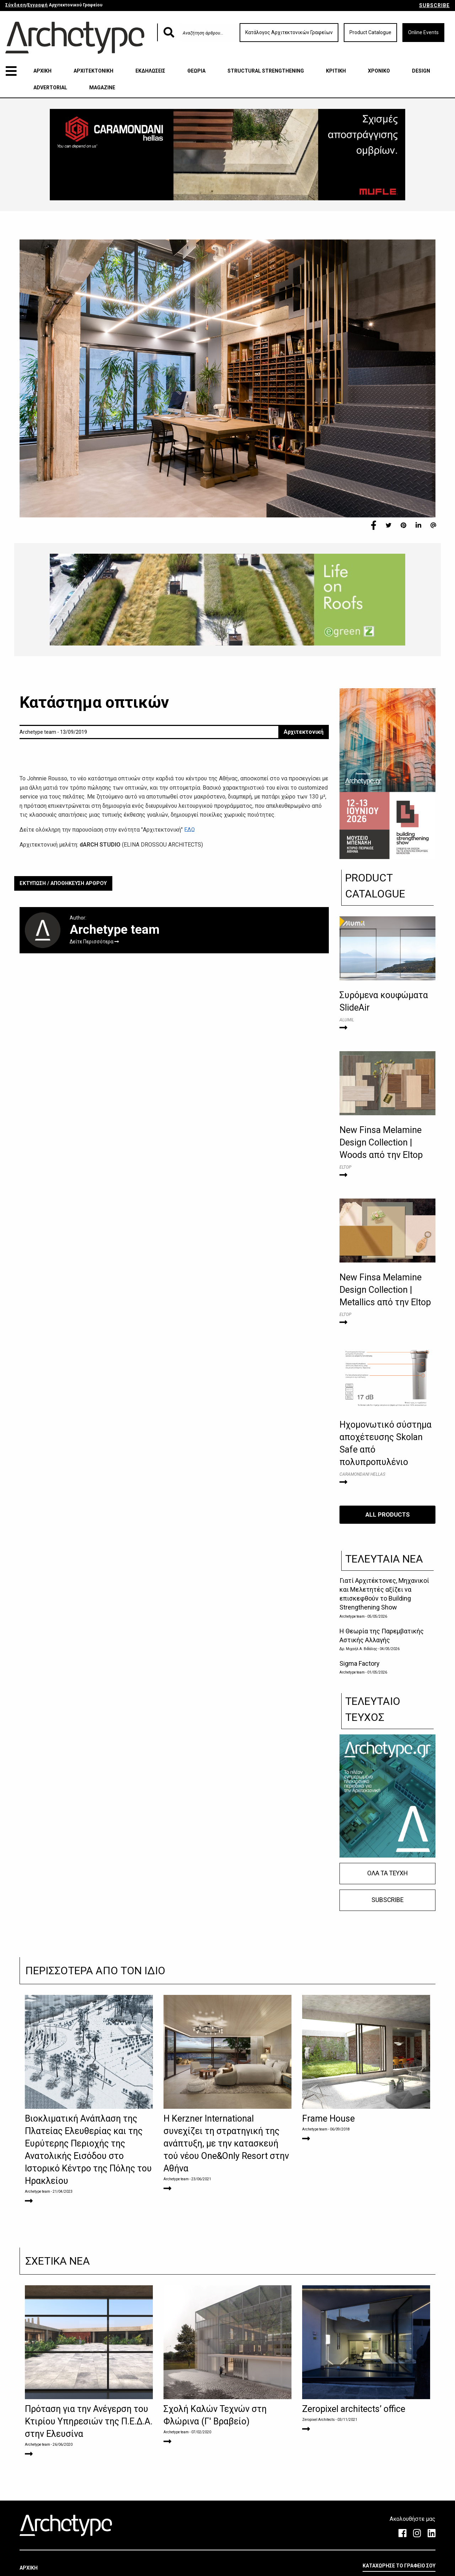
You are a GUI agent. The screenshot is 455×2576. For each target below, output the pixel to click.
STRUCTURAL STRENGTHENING (266, 71)
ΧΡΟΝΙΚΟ (379, 71)
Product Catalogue (370, 32)
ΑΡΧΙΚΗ (42, 71)
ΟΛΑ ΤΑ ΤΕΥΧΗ (387, 1873)
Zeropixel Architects (318, 2420)
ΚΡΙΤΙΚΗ (336, 71)
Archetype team (352, 1616)
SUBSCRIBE (434, 5)
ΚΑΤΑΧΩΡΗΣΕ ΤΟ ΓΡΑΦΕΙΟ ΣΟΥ (399, 2566)
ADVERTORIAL (50, 87)
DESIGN (421, 71)
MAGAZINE (102, 87)
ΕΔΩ (189, 829)
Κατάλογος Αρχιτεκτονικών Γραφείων (289, 32)
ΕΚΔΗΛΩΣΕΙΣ (150, 71)
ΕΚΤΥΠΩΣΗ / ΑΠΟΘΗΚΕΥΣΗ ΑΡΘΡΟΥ (63, 883)
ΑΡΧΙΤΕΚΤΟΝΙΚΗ (93, 71)
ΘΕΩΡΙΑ (196, 71)
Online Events (423, 32)
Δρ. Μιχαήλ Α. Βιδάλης (358, 1649)
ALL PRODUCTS (387, 1514)
